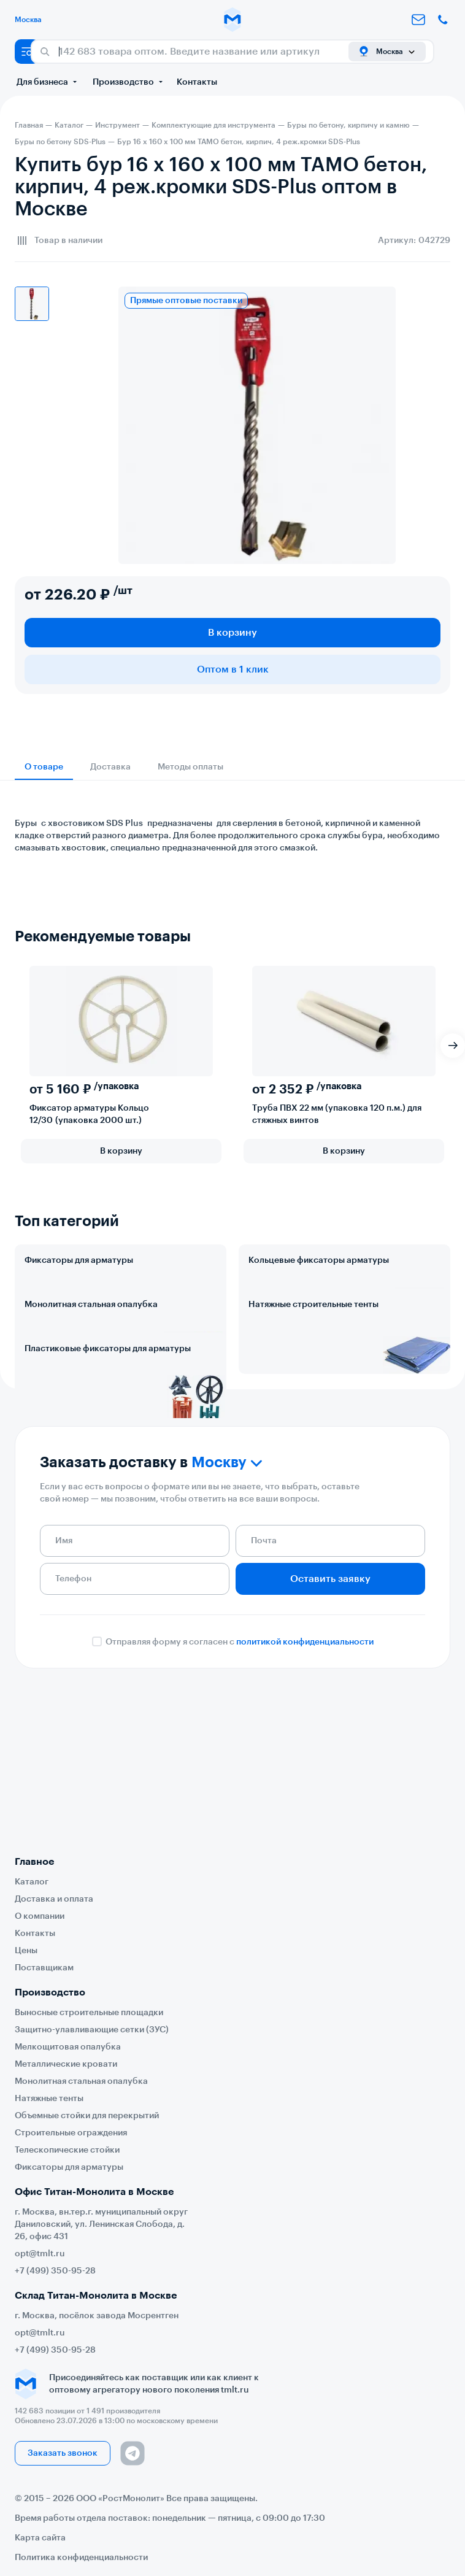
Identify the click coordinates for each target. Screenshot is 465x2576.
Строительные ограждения (71, 2133)
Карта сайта (40, 2538)
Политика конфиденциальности (81, 2557)
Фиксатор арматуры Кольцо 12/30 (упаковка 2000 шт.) (89, 1114)
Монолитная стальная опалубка (91, 1358)
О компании (39, 1916)
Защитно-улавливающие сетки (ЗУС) (92, 2030)
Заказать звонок (63, 2453)
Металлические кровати (66, 2064)
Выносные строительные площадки (89, 2012)
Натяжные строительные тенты (313, 1358)
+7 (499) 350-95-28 (55, 2271)
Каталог (31, 1882)
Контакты (197, 82)
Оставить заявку (330, 1741)
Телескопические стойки (67, 2150)
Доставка (110, 767)
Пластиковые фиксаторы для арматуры (108, 1456)
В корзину (232, 633)
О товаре (44, 767)
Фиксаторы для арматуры (79, 1260)
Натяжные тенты (49, 2098)
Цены (26, 1950)
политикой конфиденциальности (305, 1804)
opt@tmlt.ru (40, 2254)
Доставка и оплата (54, 1899)
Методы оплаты (190, 767)
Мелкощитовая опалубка (68, 2047)
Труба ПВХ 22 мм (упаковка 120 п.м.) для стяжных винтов (336, 1114)
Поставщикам (44, 1968)
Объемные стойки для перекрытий (87, 2115)
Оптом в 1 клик (233, 669)
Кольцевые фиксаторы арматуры (318, 1260)
